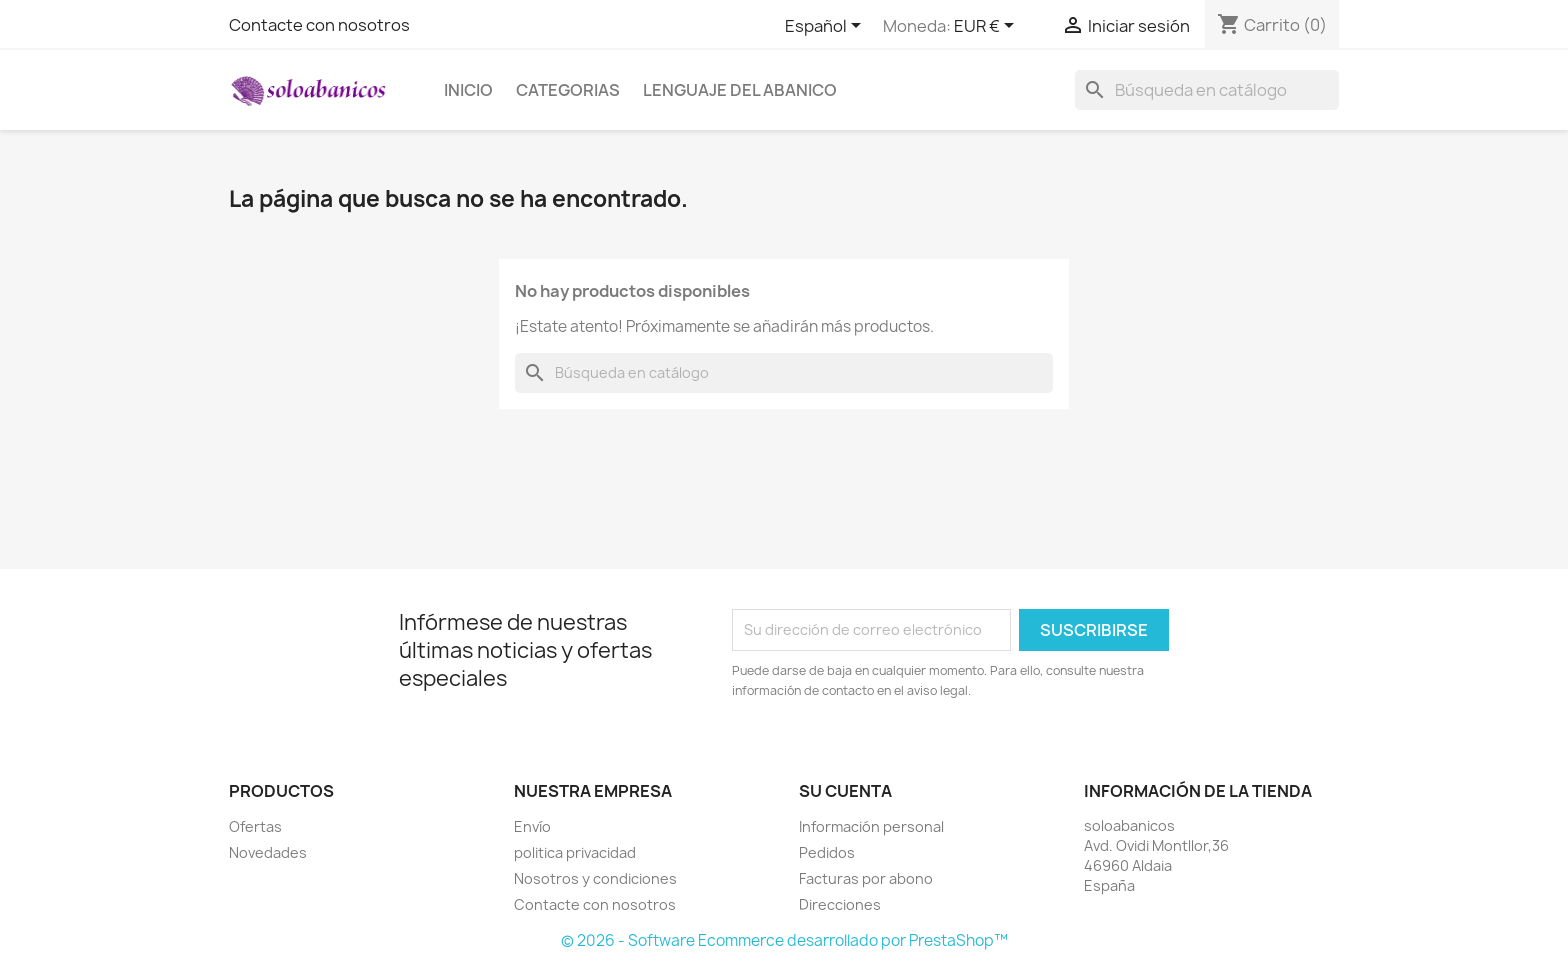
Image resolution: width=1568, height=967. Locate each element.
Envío (532, 826)
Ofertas (255, 826)
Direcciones (840, 904)
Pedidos (827, 852)
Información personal (871, 826)
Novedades (268, 852)
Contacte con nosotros (319, 25)
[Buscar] (1207, 90)
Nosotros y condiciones (595, 878)
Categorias (568, 90)
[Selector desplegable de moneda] (987, 27)
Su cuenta (845, 791)
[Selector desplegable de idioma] (826, 27)
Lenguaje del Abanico (740, 90)
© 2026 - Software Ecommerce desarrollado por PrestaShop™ (784, 940)
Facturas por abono (866, 878)
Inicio (468, 90)
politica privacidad (575, 852)
